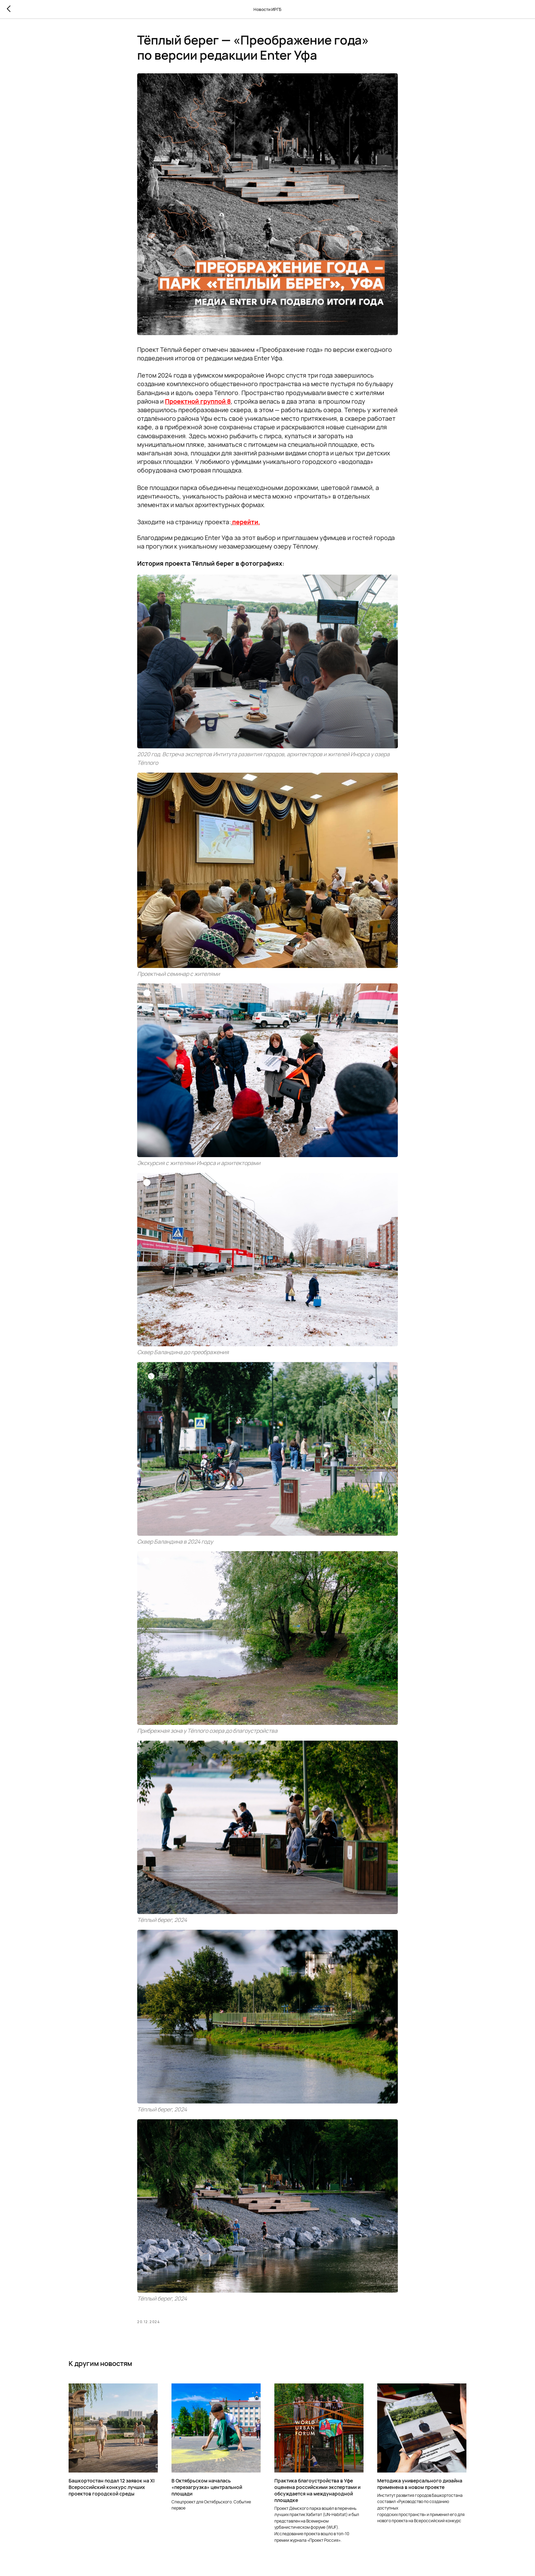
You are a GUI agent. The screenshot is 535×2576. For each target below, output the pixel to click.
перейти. (246, 522)
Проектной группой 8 (198, 401)
